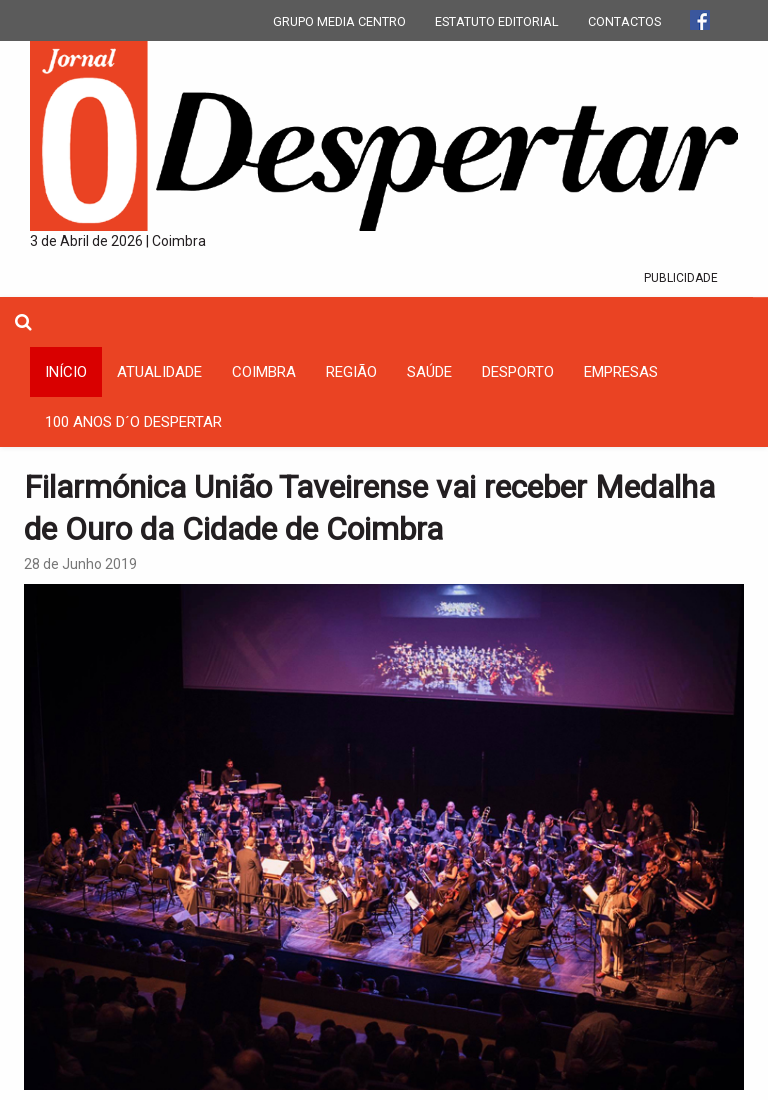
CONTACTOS (624, 21)
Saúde (429, 372)
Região (351, 372)
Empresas (621, 372)
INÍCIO (66, 372)
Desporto (518, 372)
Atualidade (159, 372)
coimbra (264, 372)
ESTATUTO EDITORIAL (497, 21)
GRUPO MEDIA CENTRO (339, 21)
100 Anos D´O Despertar (133, 422)
